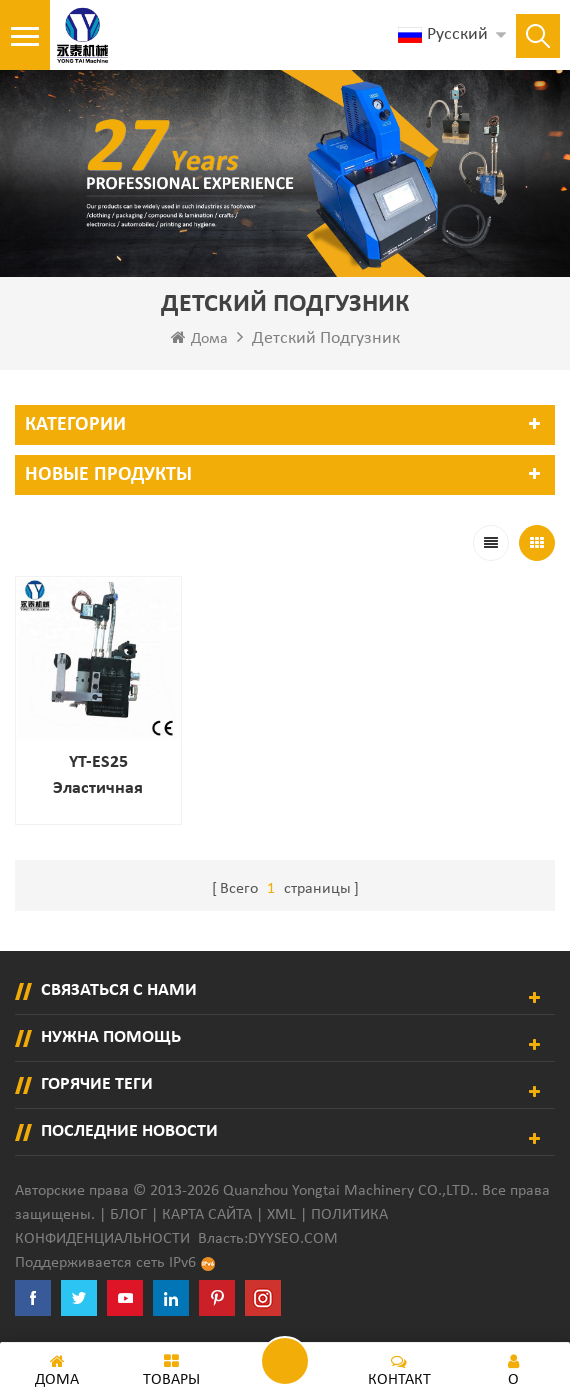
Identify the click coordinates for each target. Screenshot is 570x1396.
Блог (128, 1215)
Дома (199, 338)
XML (281, 1215)
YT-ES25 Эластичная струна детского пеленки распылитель (98, 777)
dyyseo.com (293, 1239)
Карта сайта (207, 1215)
